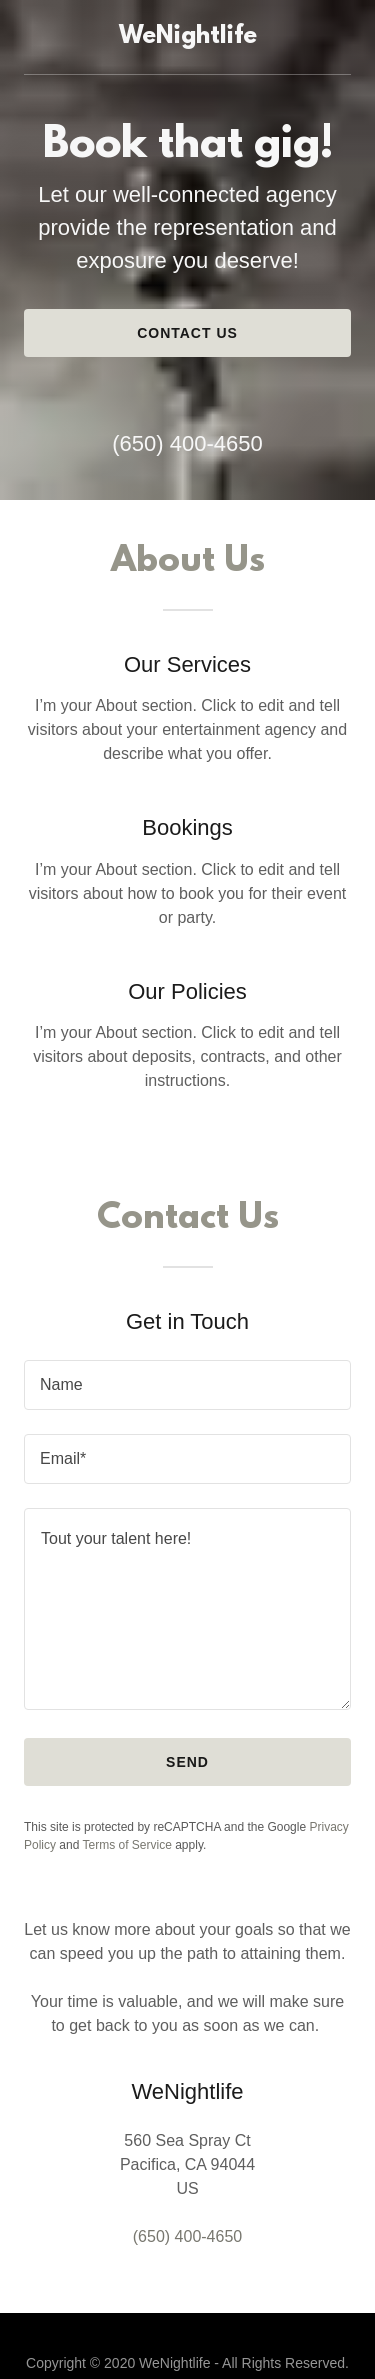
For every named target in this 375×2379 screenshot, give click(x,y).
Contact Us (187, 333)
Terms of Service (127, 1845)
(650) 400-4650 (187, 443)
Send (187, 1762)
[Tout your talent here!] (187, 1609)
